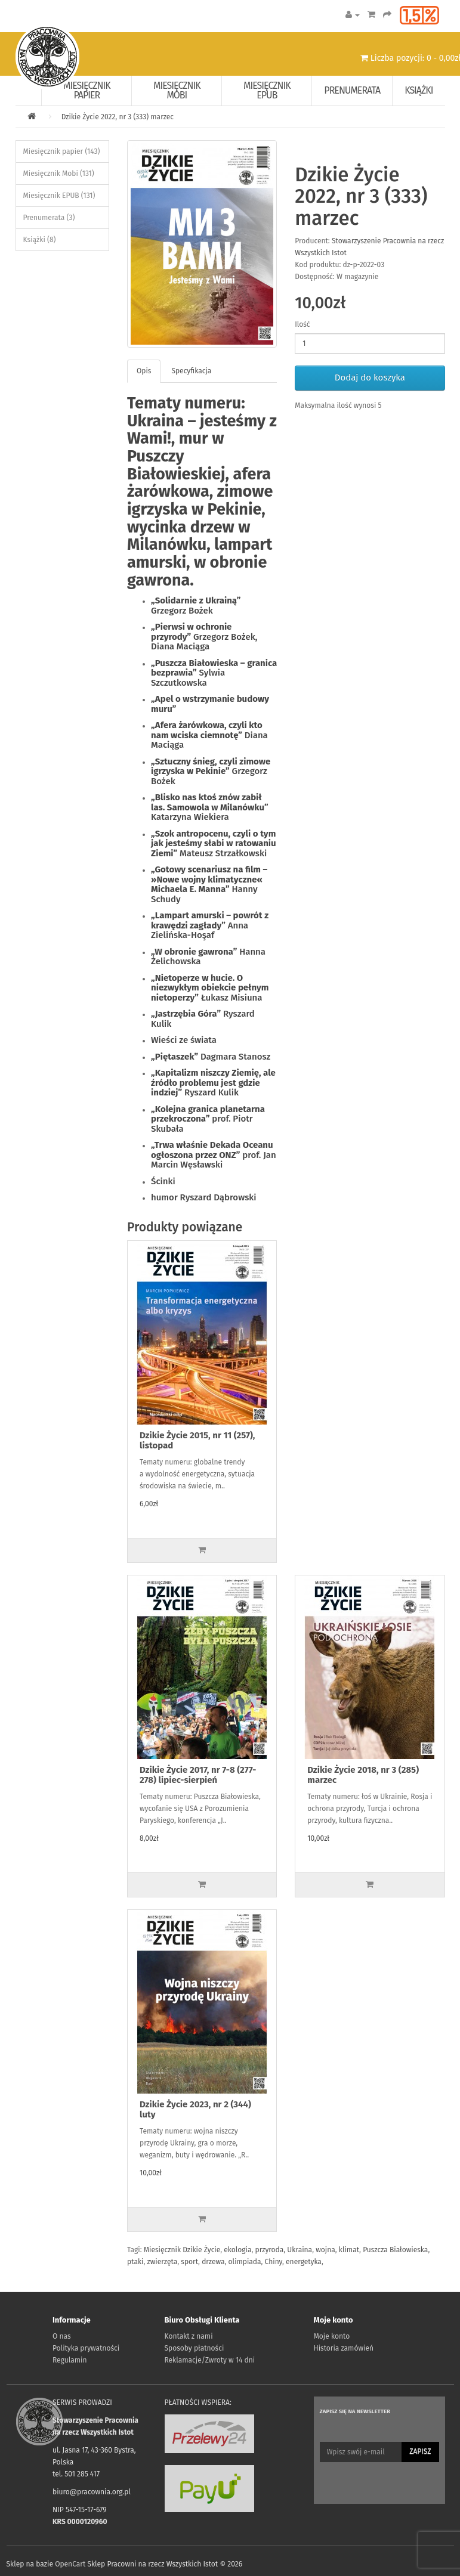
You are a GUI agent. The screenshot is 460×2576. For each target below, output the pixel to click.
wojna (325, 2250)
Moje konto (332, 2336)
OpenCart (70, 2564)
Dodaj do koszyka (370, 377)
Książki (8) (39, 240)
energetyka (304, 2262)
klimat (349, 2250)
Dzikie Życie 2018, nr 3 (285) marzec (363, 1774)
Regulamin (70, 2360)
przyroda (269, 2250)
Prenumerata (352, 90)
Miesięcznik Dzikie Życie (182, 2250)
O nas (62, 2336)
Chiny (273, 2262)
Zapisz (420, 2451)
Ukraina (299, 2250)
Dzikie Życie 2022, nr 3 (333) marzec (117, 117)
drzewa (213, 2262)
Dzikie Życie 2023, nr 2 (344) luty (195, 2109)
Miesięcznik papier (86, 90)
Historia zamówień (343, 2348)
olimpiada (245, 2262)
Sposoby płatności (194, 2348)
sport (189, 2262)
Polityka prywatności (86, 2348)
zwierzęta (162, 2262)
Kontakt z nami (189, 2336)
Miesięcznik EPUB (267, 90)
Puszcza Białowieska (395, 2250)
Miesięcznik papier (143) (61, 151)
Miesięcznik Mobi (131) (58, 173)
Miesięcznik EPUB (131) (59, 195)
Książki (419, 90)
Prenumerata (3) (49, 217)
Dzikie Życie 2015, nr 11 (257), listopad (197, 1440)
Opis (144, 371)
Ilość (302, 324)
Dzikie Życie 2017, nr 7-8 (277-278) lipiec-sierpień (198, 1774)
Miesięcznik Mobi (176, 90)
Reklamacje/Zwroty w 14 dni (210, 2360)
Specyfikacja (191, 371)
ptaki (135, 2262)
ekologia (237, 2250)
